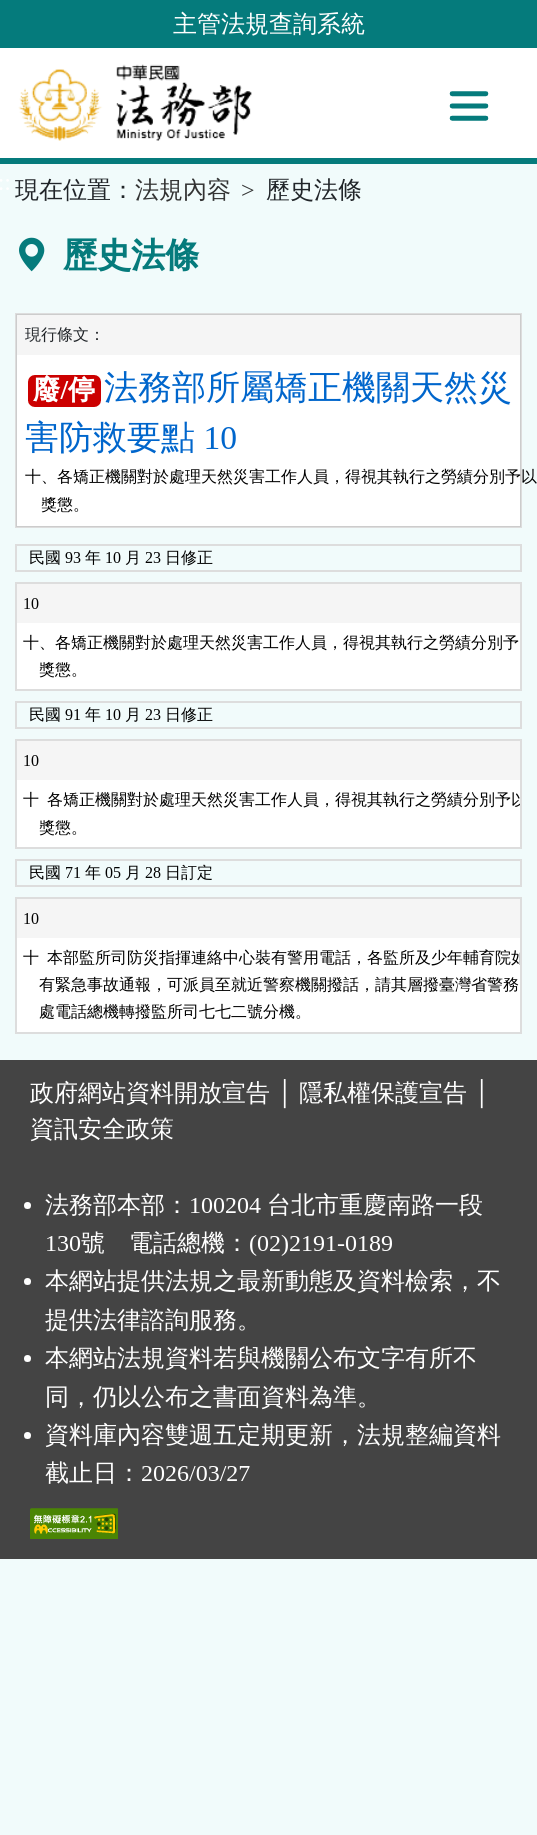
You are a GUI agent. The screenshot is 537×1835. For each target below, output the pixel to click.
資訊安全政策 (102, 1129)
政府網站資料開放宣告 (150, 1093)
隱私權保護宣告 (383, 1093)
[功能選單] (469, 106)
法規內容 (183, 190)
